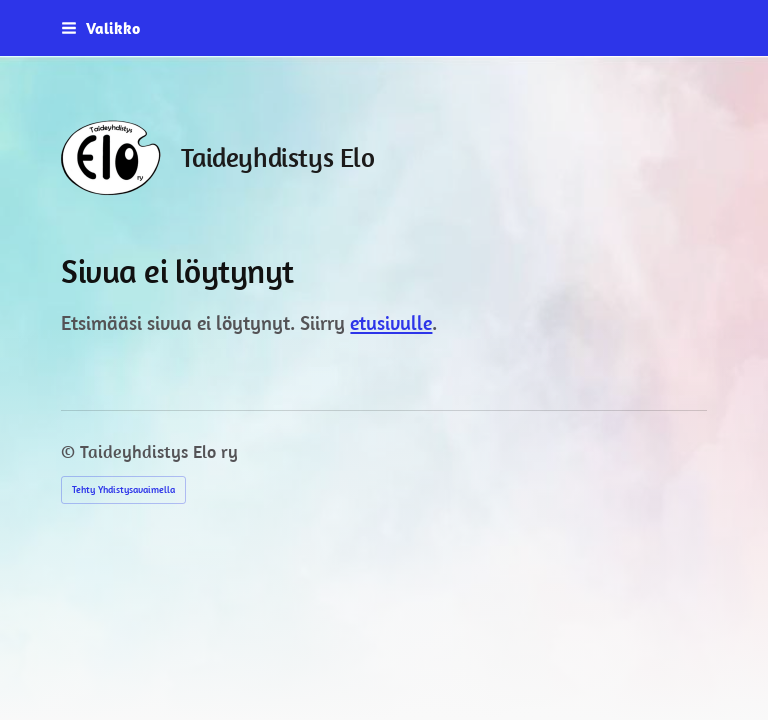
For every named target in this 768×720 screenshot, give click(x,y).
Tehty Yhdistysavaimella (123, 489)
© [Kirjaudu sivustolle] (70, 451)
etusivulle (391, 322)
